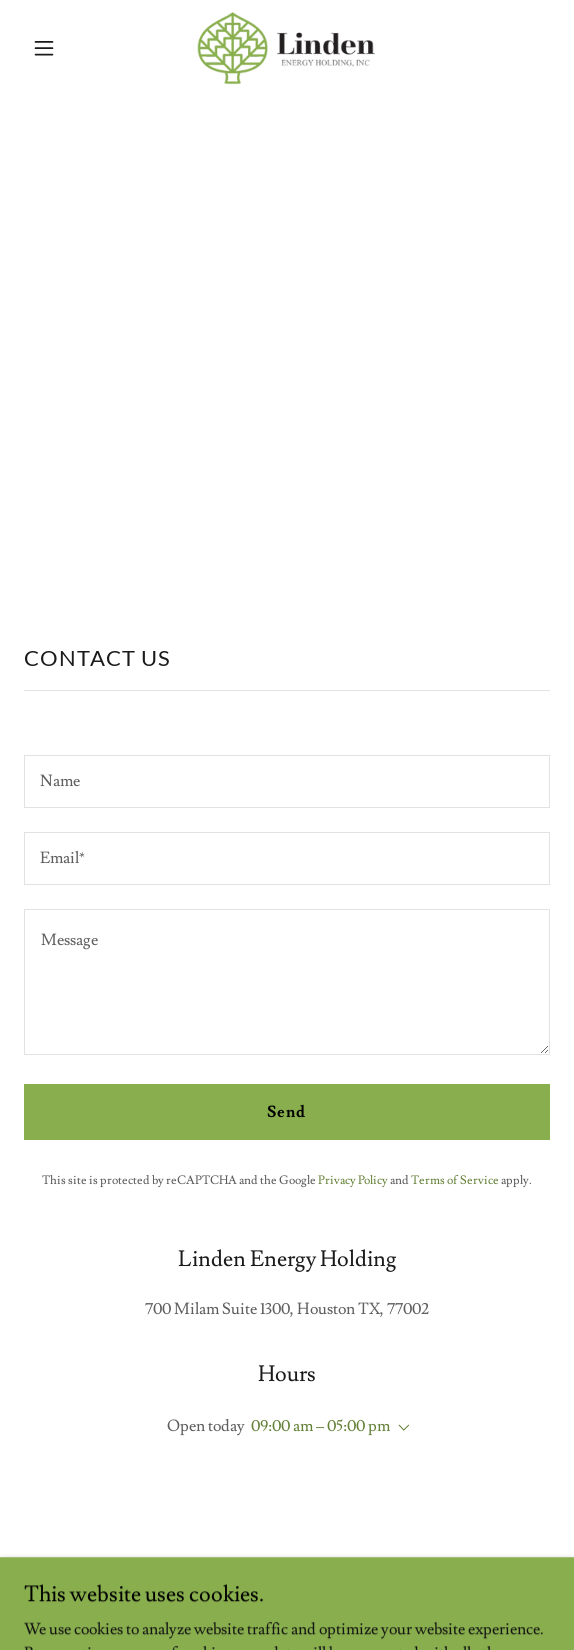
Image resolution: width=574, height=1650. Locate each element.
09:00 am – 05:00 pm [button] (320, 1426)
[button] (63, 48)
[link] (286, 48)
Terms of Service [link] (455, 1180)
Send (286, 1112)
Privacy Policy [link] (353, 1180)
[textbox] (287, 781)
